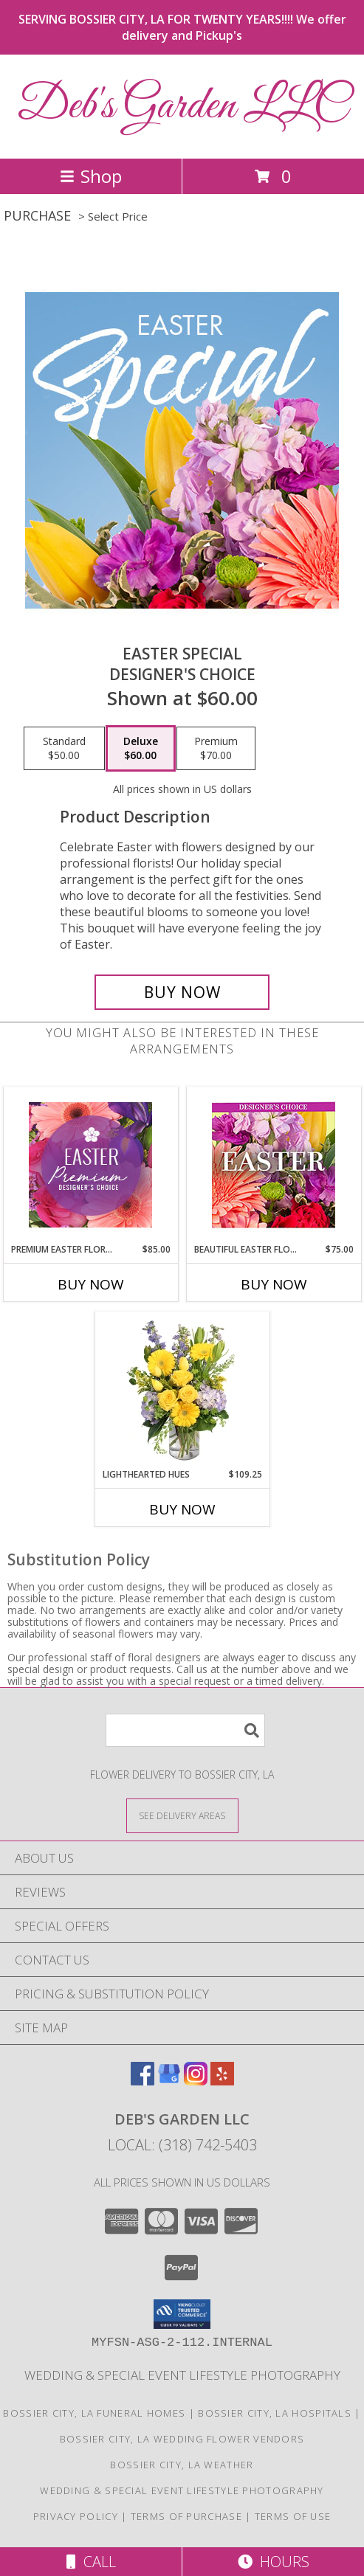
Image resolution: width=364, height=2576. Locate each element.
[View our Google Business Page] (169, 2080)
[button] (182, 2314)
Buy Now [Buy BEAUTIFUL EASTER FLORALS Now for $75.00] (274, 1284)
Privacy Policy (75, 2516)
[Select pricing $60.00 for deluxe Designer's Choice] (141, 748)
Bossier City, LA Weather (181, 2464)
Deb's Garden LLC (182, 106)
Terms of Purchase (186, 2516)
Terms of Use (293, 2516)
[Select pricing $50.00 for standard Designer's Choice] (64, 748)
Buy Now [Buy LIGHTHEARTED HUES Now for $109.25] (182, 1509)
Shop (91, 176)
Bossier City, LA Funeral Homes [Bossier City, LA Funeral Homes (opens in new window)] (94, 2413)
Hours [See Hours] (273, 2562)
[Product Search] (185, 1730)
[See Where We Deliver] (182, 1815)
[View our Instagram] (195, 2080)
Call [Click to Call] (91, 2562)
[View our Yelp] (222, 2080)
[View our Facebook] (142, 2080)
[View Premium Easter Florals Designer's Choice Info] (90, 1165)
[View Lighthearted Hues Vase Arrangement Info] (182, 1389)
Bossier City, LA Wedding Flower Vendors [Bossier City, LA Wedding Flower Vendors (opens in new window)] (182, 2438)
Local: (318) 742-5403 (182, 2145)
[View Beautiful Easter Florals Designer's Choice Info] (273, 1165)
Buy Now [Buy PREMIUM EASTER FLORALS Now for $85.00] (91, 1284)
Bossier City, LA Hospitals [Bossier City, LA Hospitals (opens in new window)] (274, 2413)
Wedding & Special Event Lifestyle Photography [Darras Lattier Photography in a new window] (182, 2374)
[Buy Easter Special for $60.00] (182, 992)
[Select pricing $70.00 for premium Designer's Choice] (216, 748)
